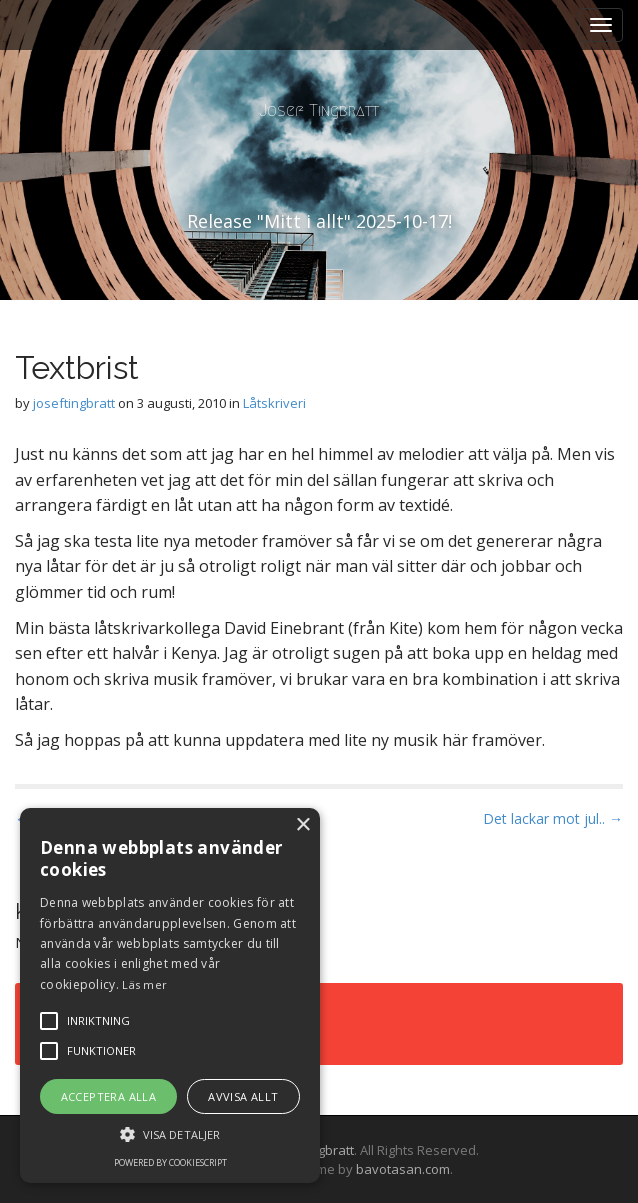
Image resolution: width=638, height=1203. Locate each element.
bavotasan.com (403, 1169)
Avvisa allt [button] (243, 1096)
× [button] (302, 825)
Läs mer (144, 984)
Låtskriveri (274, 403)
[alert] (170, 995)
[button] (170, 1133)
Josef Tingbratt (319, 110)
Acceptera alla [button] (109, 1096)
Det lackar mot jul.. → (553, 818)
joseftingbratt (74, 403)
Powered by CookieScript (170, 1162)
